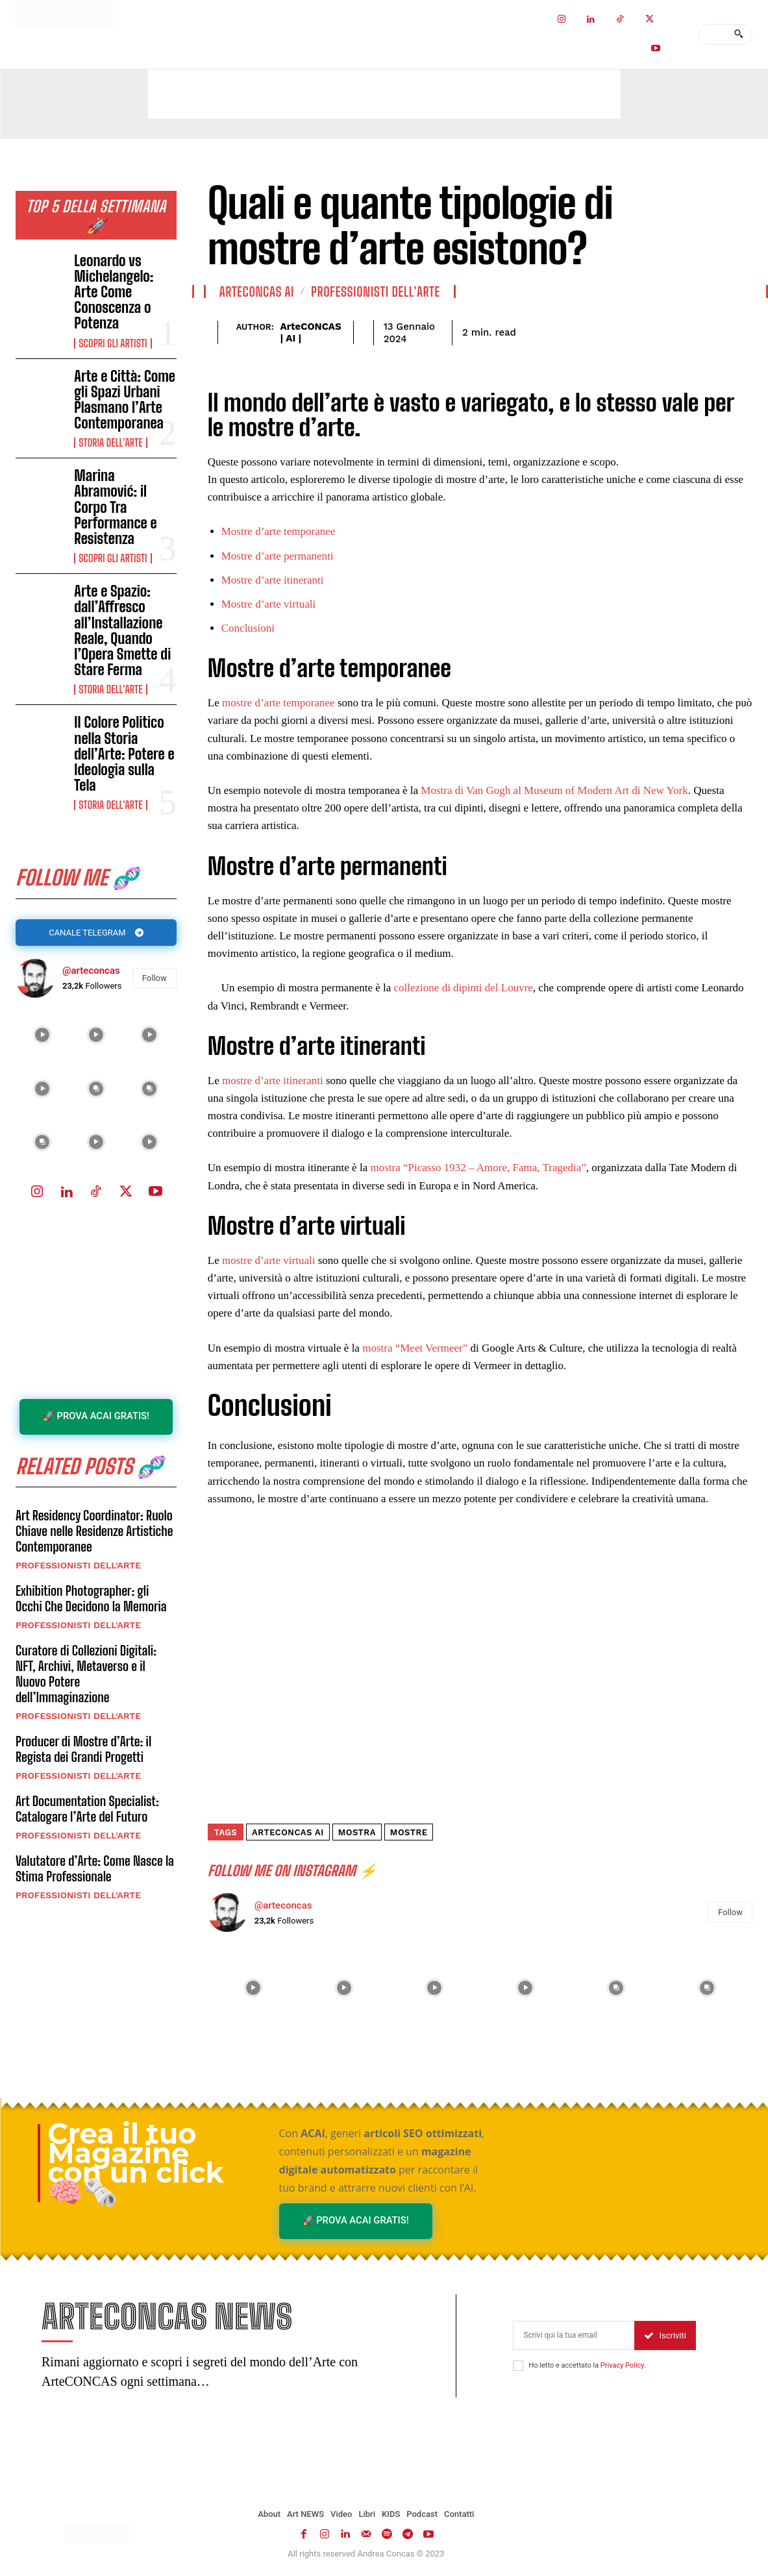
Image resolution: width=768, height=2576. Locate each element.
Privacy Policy (622, 2365)
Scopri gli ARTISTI (113, 343)
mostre (409, 1832)
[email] (573, 2335)
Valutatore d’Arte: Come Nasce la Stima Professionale (95, 1868)
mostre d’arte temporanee (278, 703)
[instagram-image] (42, 1035)
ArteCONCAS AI (256, 291)
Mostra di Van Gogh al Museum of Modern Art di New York (554, 790)
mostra (357, 1832)
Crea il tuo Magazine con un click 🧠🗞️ (136, 2163)
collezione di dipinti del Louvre (463, 988)
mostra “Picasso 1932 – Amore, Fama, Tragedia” (478, 1167)
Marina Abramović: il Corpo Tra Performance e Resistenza (115, 507)
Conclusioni (248, 628)
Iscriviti (665, 2335)
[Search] (738, 34)
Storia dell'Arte (110, 443)
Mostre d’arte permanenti (277, 556)
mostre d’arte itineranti (274, 1080)
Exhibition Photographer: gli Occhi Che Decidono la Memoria (91, 1598)
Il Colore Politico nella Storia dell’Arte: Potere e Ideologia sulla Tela (124, 753)
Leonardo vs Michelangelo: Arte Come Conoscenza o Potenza (113, 292)
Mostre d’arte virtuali (268, 604)
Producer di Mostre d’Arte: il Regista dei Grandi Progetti (83, 1749)
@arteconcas (91, 970)
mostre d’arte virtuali (269, 1260)
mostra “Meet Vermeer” (414, 1348)
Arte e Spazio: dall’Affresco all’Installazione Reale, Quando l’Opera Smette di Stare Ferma (122, 630)
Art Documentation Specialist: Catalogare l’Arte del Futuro (87, 1808)
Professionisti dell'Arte (78, 1565)
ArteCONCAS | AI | (310, 332)
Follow (154, 978)
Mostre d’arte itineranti (272, 580)
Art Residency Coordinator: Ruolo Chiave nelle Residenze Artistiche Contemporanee (94, 1530)
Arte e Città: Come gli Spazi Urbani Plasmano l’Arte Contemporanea (124, 399)
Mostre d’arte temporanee (278, 531)
